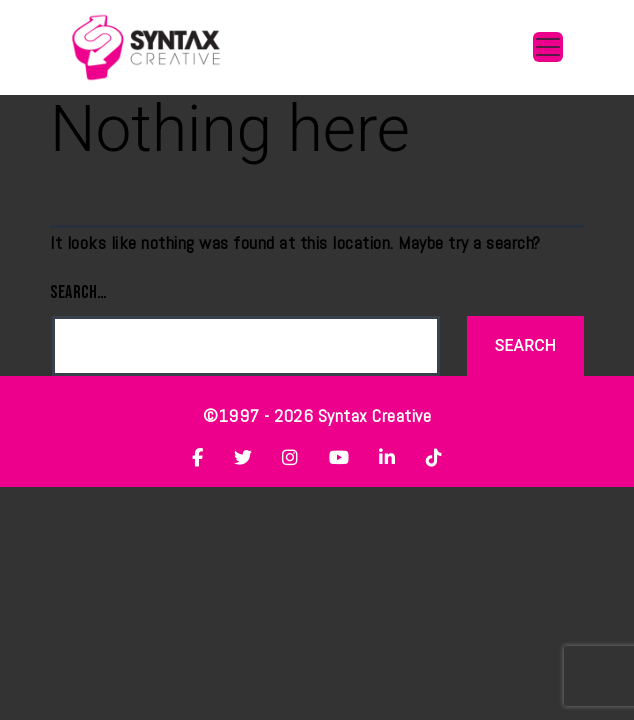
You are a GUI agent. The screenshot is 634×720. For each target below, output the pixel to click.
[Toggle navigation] (548, 47)
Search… (79, 292)
